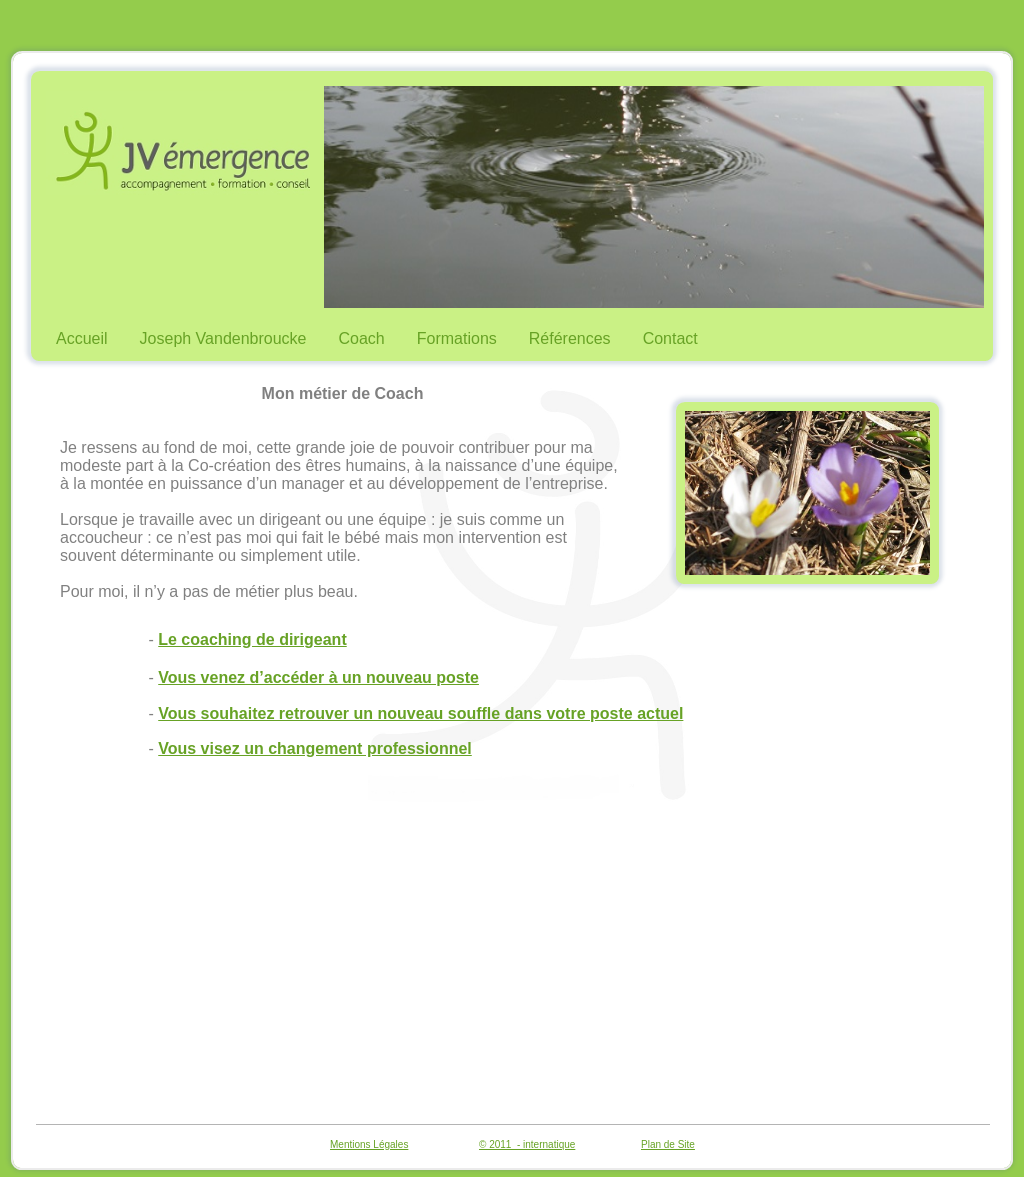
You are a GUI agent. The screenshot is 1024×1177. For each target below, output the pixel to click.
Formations (457, 338)
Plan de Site (668, 1144)
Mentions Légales (369, 1144)
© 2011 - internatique (527, 1144)
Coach (362, 338)
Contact (670, 338)
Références (570, 338)
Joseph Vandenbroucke (223, 338)
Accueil (82, 338)
